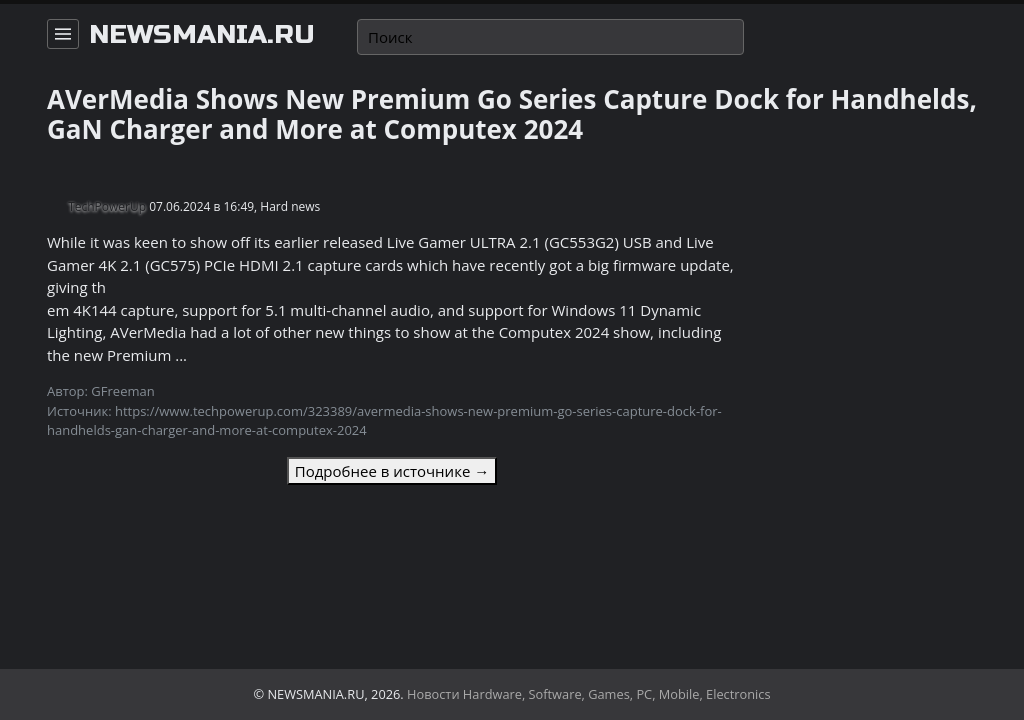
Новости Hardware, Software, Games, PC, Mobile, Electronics (589, 694)
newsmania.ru (202, 35)
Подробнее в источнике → (392, 471)
